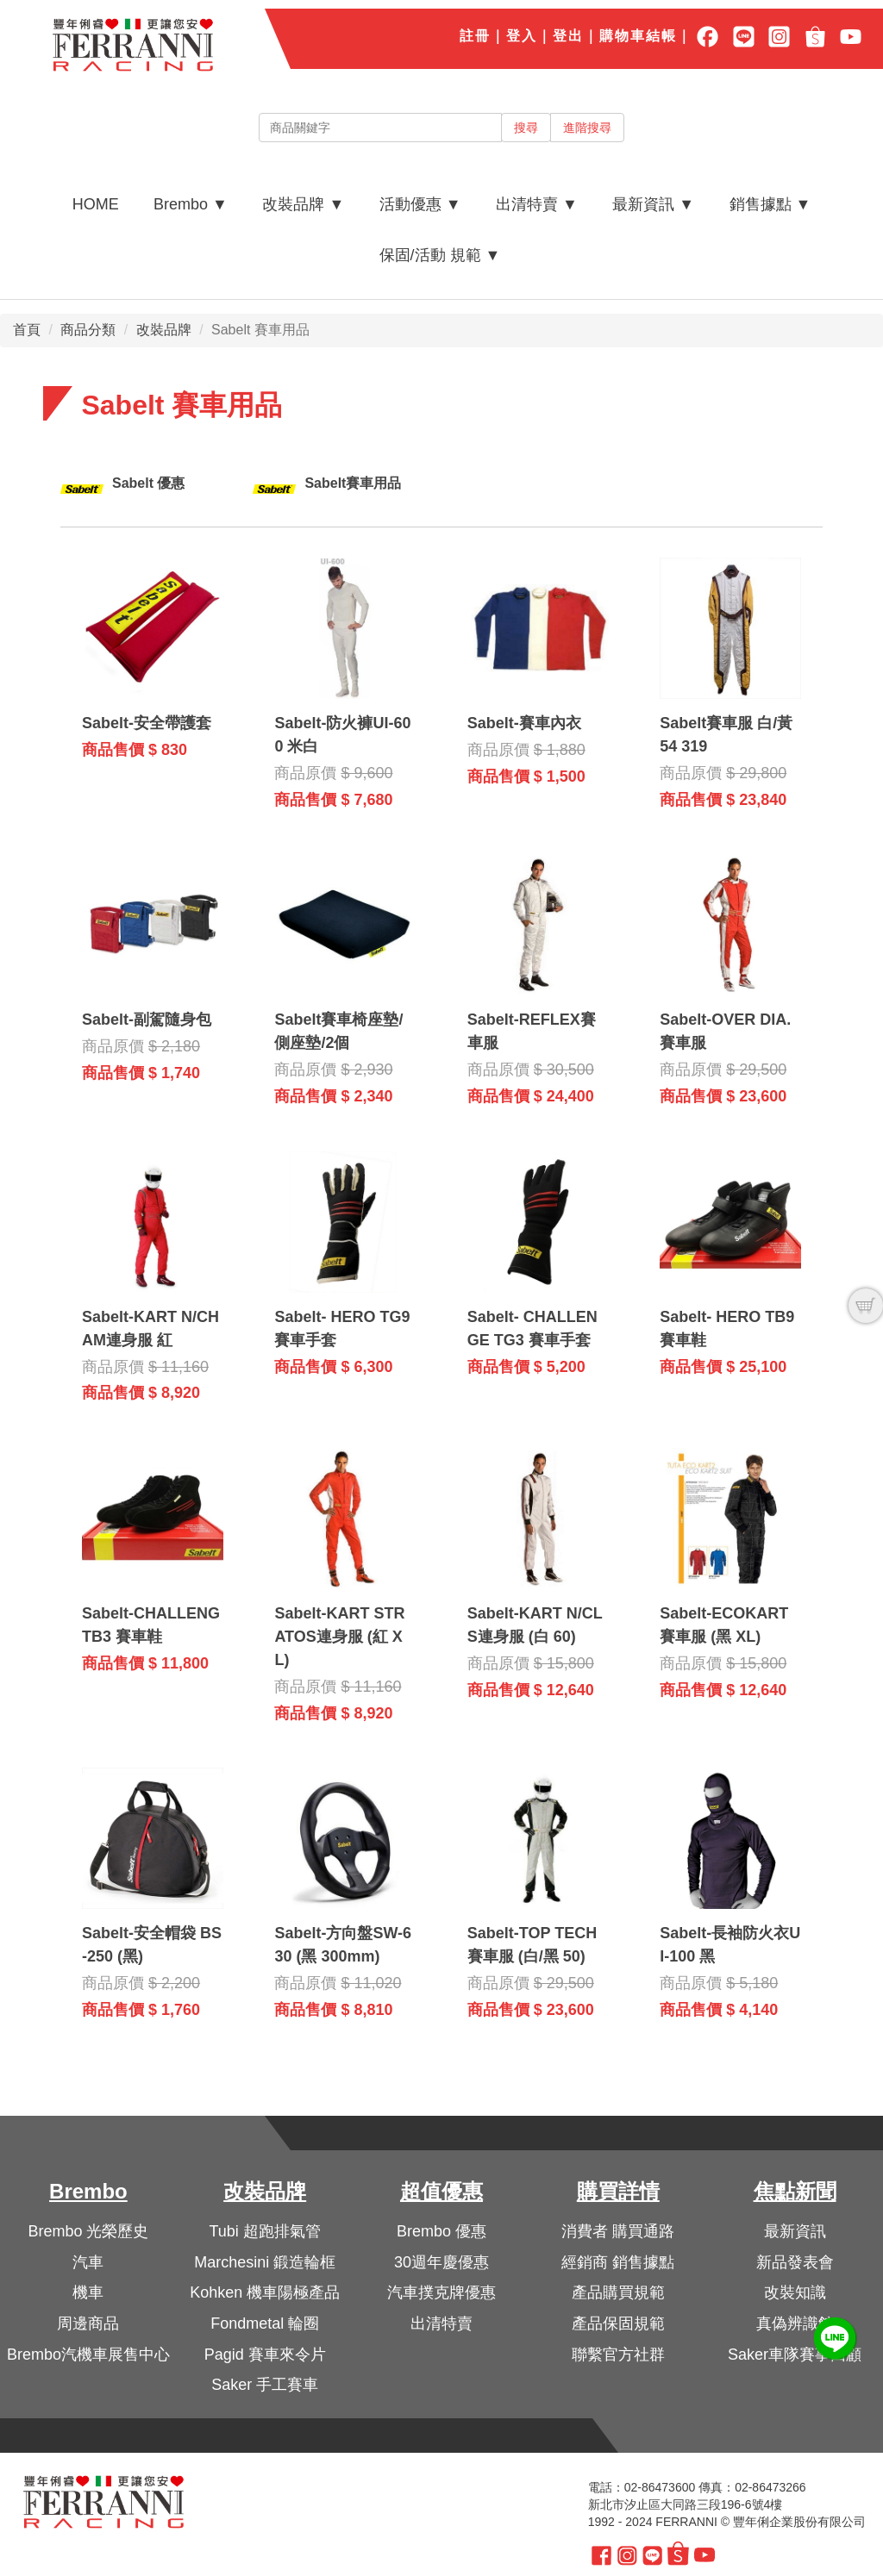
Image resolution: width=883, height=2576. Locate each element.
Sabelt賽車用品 (352, 483)
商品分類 (88, 329)
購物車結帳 (638, 35)
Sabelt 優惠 (148, 483)
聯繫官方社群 (618, 2354)
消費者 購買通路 (617, 2231)
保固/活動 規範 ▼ (440, 255)
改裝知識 (795, 2292)
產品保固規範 (618, 2323)
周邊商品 (88, 2323)
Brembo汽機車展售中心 (88, 2354)
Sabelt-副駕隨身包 (146, 1019)
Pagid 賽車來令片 (265, 2354)
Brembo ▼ (190, 204)
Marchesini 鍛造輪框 (264, 2262)
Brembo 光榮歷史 (88, 2231)
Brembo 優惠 (441, 2231)
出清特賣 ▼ (537, 204)
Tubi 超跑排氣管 (265, 2231)
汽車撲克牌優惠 (441, 2292)
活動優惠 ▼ (420, 204)
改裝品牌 (163, 329)
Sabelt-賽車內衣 (524, 723)
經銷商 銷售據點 (617, 2262)
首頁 (27, 329)
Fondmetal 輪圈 (264, 2323)
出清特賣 (441, 2323)
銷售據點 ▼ (770, 204)
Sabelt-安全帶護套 (146, 723)
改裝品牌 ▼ (303, 204)
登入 (521, 35)
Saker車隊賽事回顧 (794, 2354)
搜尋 (526, 127)
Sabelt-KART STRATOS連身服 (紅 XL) (339, 1636)
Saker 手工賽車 (264, 2384)
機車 (87, 2292)
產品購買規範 (618, 2292)
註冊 (475, 35)
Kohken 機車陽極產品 (265, 2292)
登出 (568, 35)
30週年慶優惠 (441, 2262)
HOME (95, 204)
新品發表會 (795, 2262)
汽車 (87, 2262)
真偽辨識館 (795, 2323)
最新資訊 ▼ (653, 204)
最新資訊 (795, 2231)
